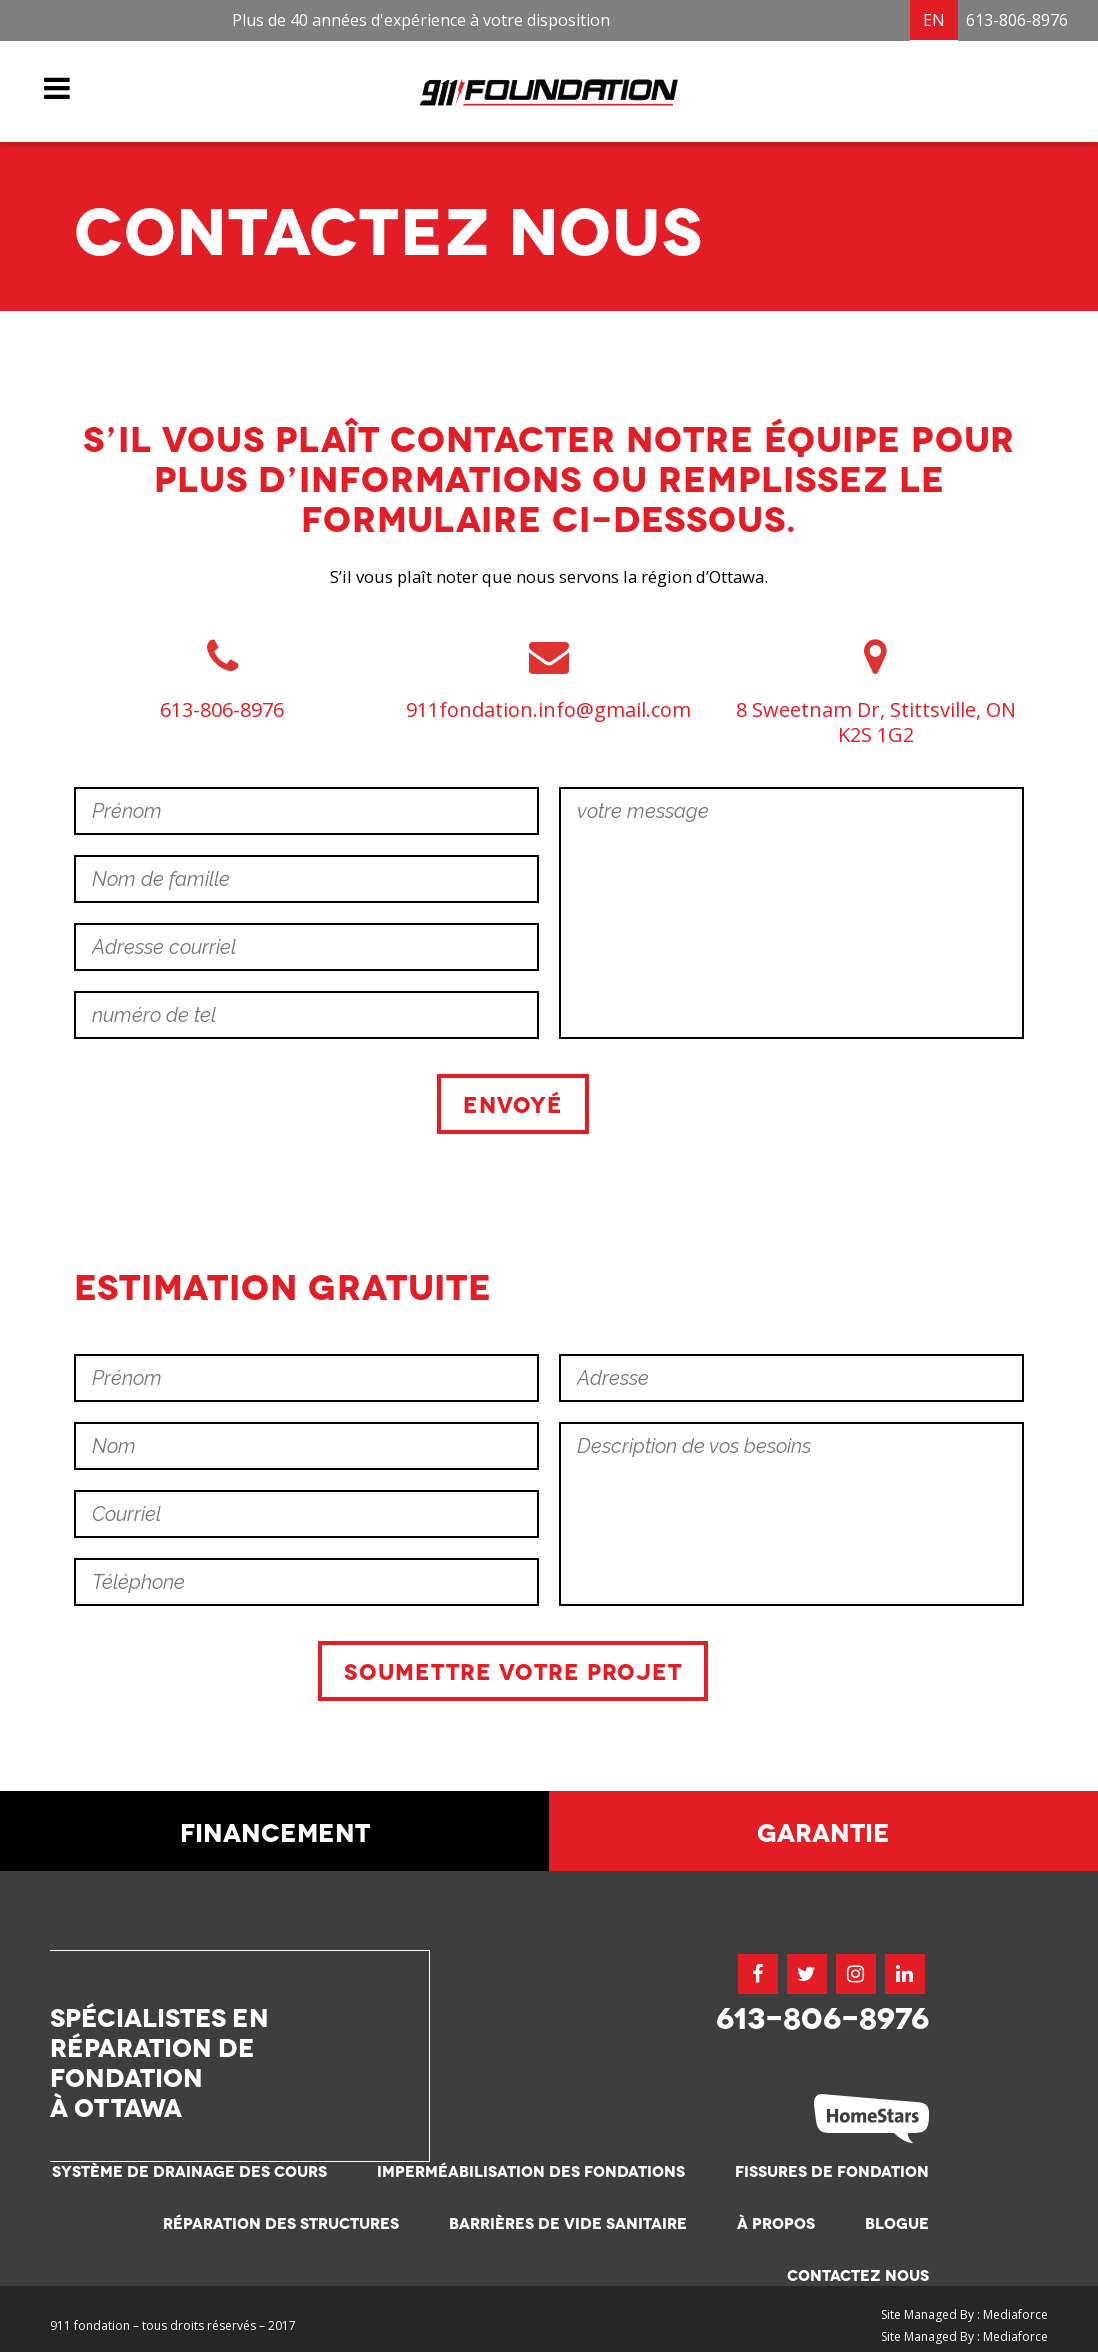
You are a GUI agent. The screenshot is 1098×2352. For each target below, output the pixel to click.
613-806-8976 (1017, 20)
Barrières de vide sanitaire (568, 2222)
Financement (275, 1830)
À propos (776, 2222)
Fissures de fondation (832, 2170)
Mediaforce (1015, 2314)
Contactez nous (858, 2274)
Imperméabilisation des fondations (531, 2170)
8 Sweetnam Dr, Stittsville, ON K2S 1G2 (876, 721)
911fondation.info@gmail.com (548, 708)
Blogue (897, 2222)
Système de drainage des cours (189, 2170)
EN (934, 20)
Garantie (823, 1830)
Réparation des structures (281, 2222)
